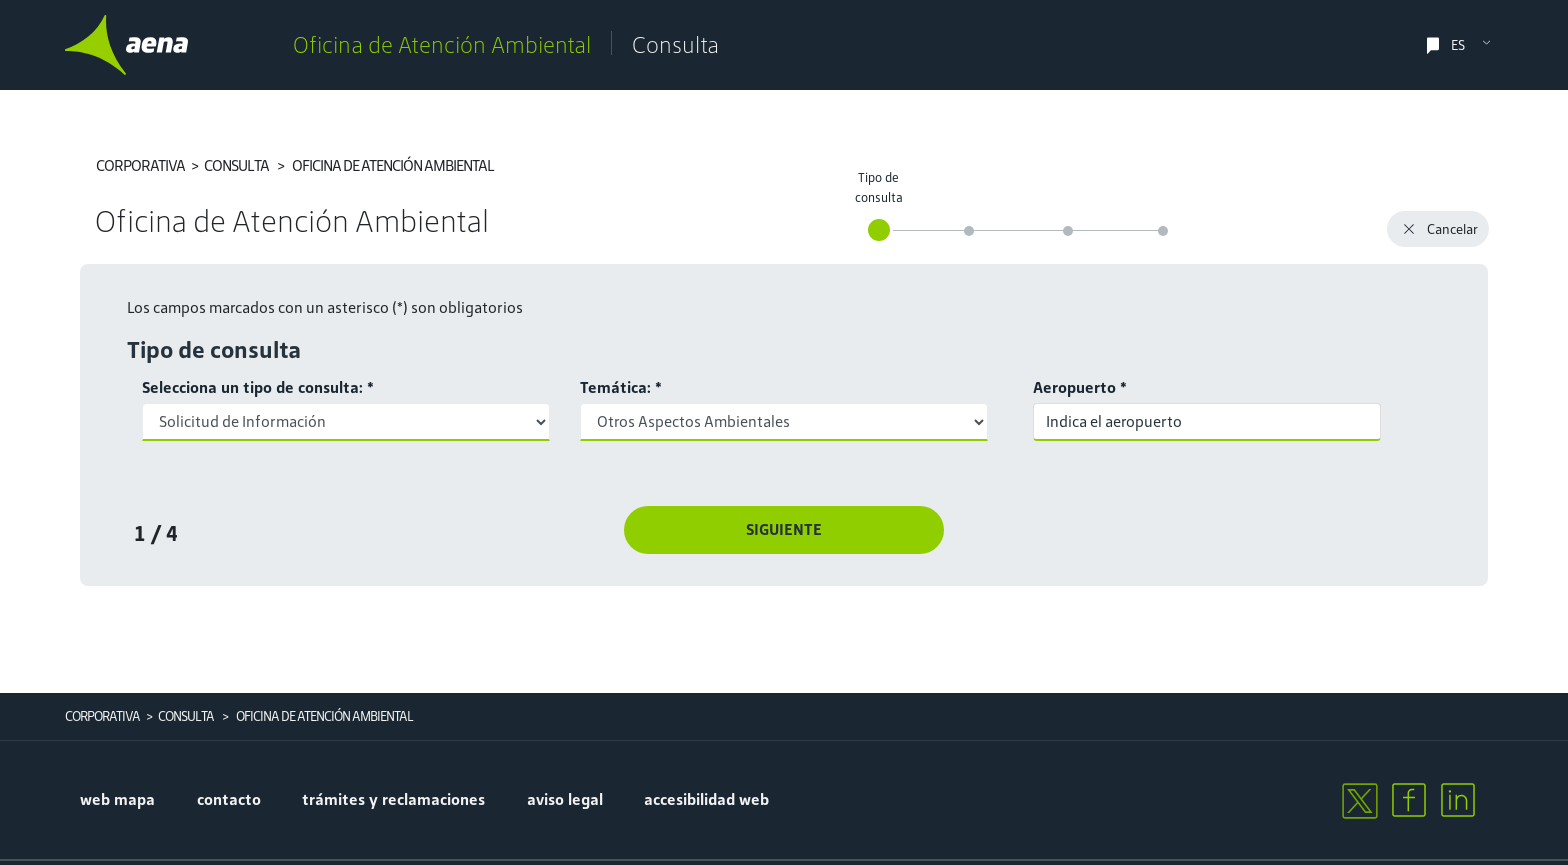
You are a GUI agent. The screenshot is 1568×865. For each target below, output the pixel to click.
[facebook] (1409, 800)
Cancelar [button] (1438, 231)
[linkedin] (1458, 800)
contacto (229, 799)
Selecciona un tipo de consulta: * (258, 387)
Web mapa (117, 799)
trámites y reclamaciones (393, 799)
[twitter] (1359, 800)
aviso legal (565, 799)
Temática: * (621, 387)
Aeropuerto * (1080, 387)
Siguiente (784, 529)
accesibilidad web (706, 799)
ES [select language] (1458, 45)
